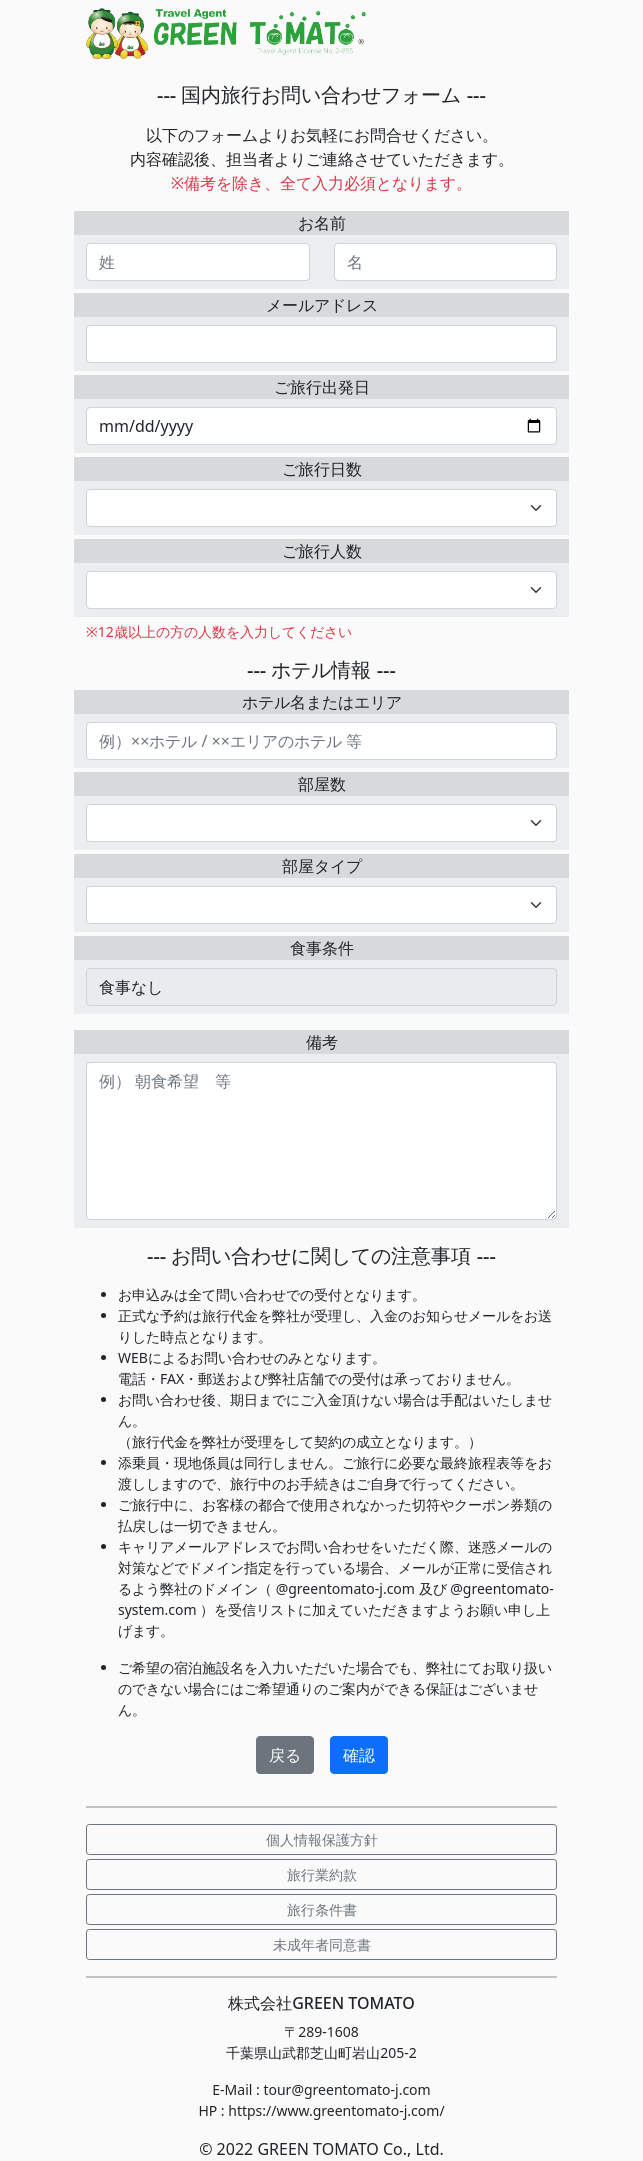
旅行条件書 (322, 1909)
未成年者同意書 (322, 1944)
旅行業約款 (322, 1874)
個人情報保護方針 (322, 1839)
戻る (285, 1755)
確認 (359, 1755)
